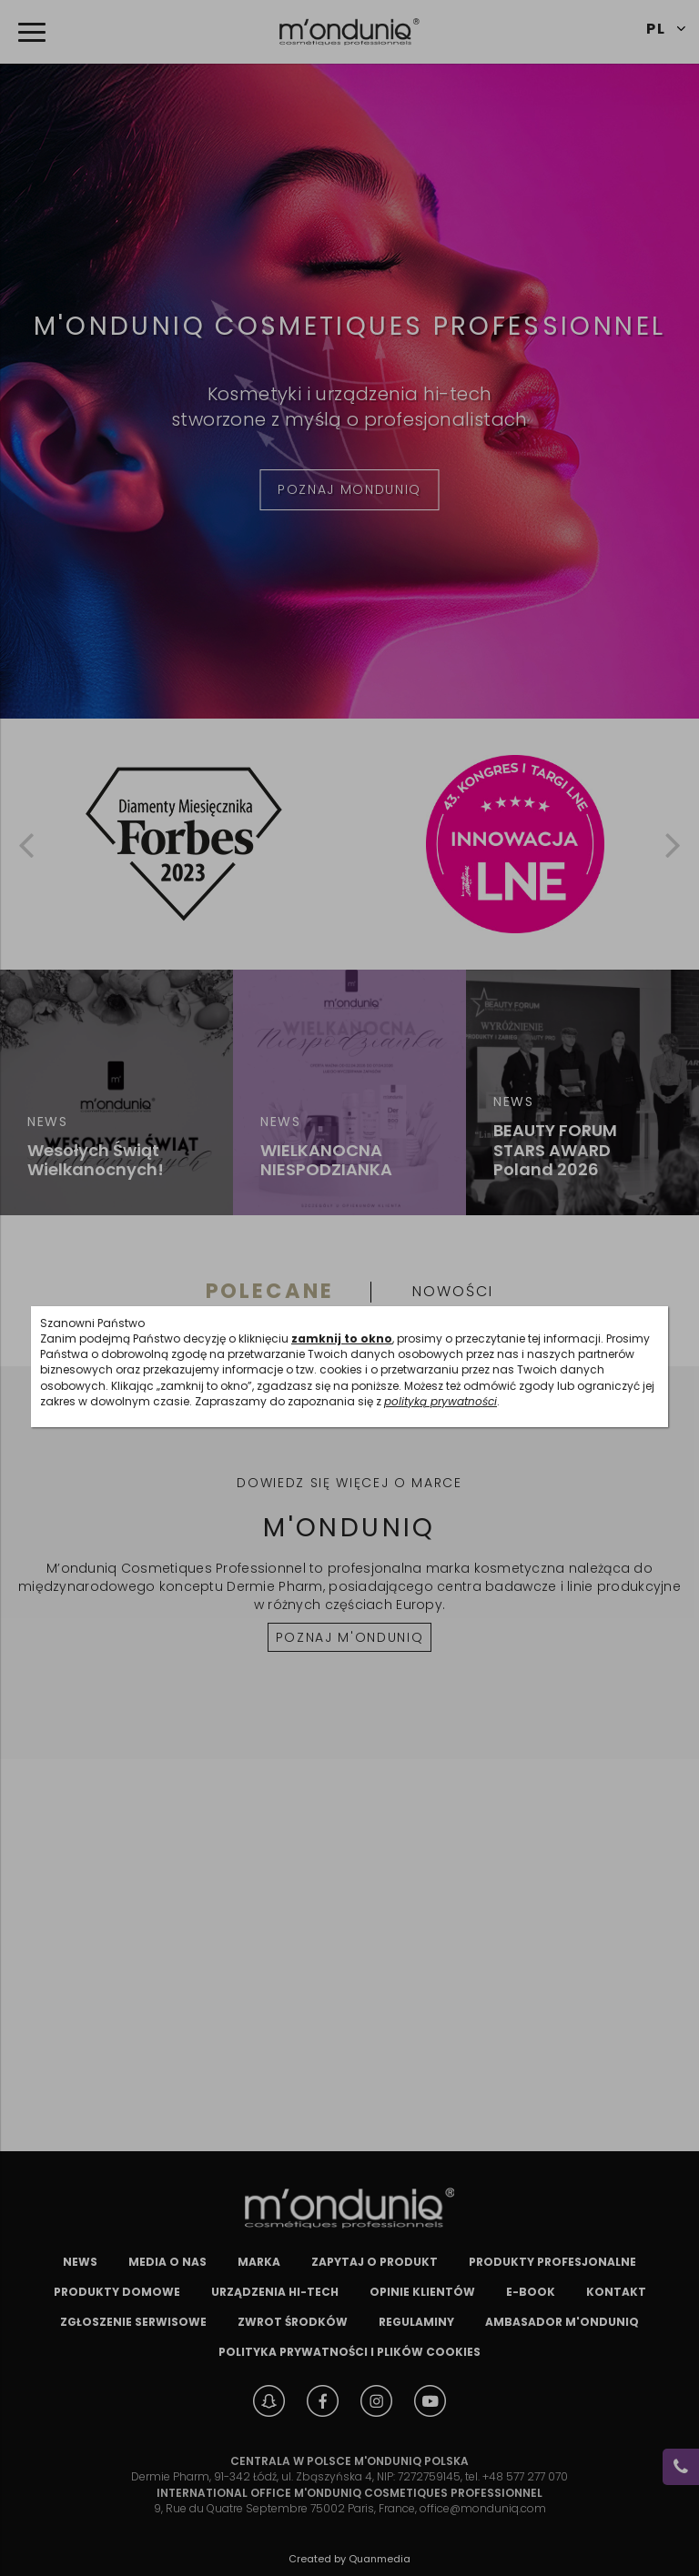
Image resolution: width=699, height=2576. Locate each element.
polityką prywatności (440, 1401)
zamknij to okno (341, 1338)
